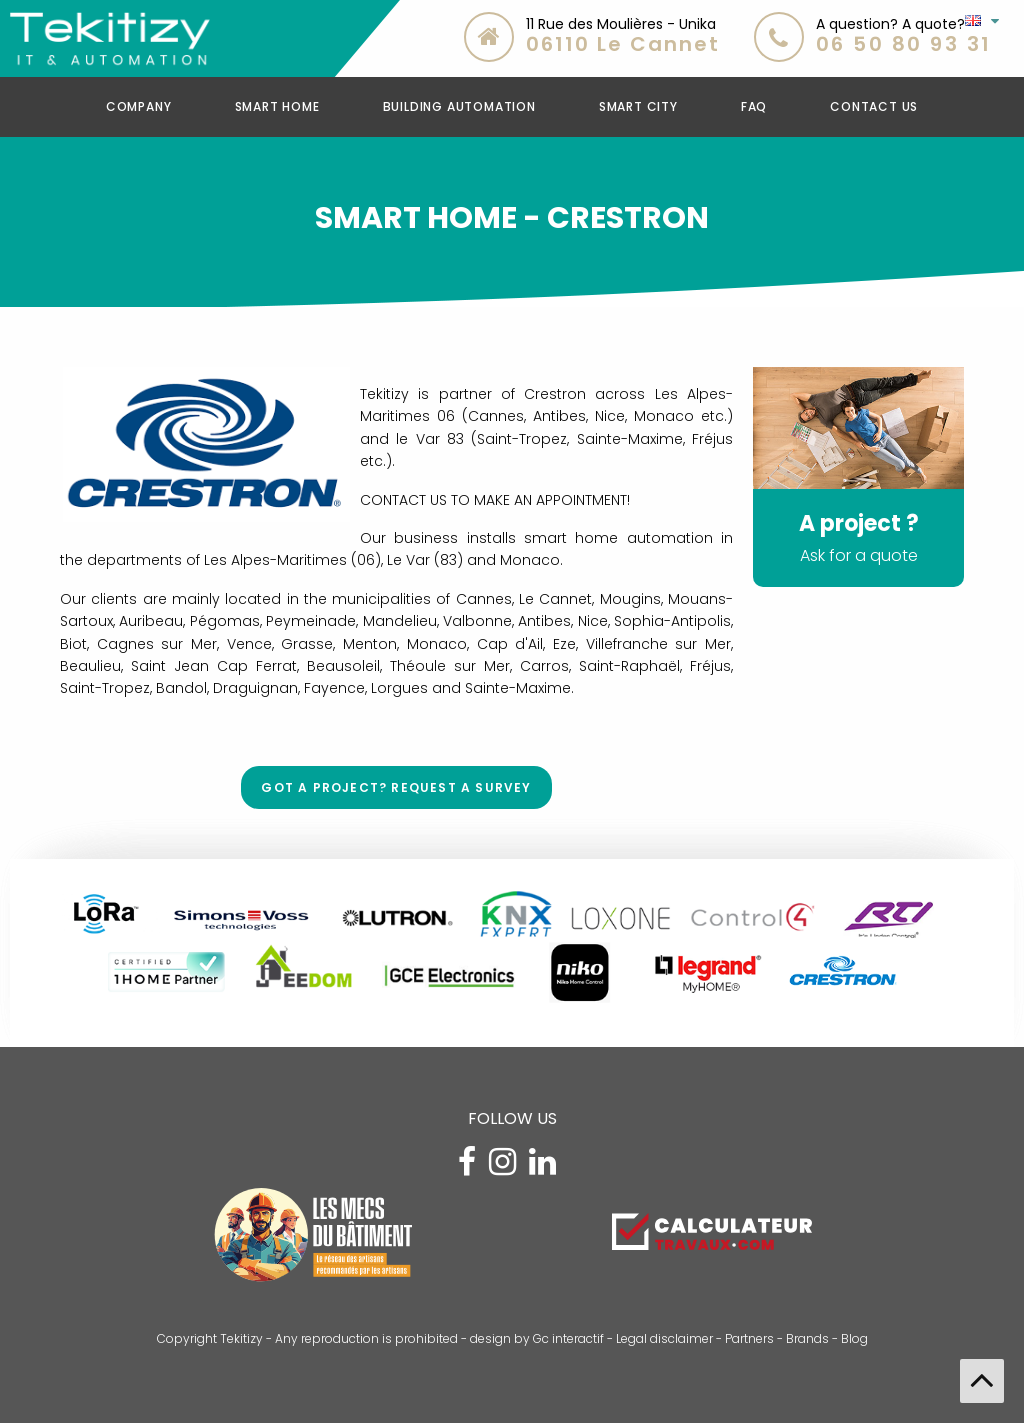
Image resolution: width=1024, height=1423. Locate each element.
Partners (749, 1338)
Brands (807, 1338)
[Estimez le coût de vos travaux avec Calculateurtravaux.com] (712, 1230)
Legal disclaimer (664, 1338)
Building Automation (459, 106)
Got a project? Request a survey (396, 787)
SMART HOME (277, 106)
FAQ (754, 106)
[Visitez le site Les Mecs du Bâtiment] (312, 1242)
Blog (854, 1338)
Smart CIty (638, 106)
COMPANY (139, 106)
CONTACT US (874, 106)
